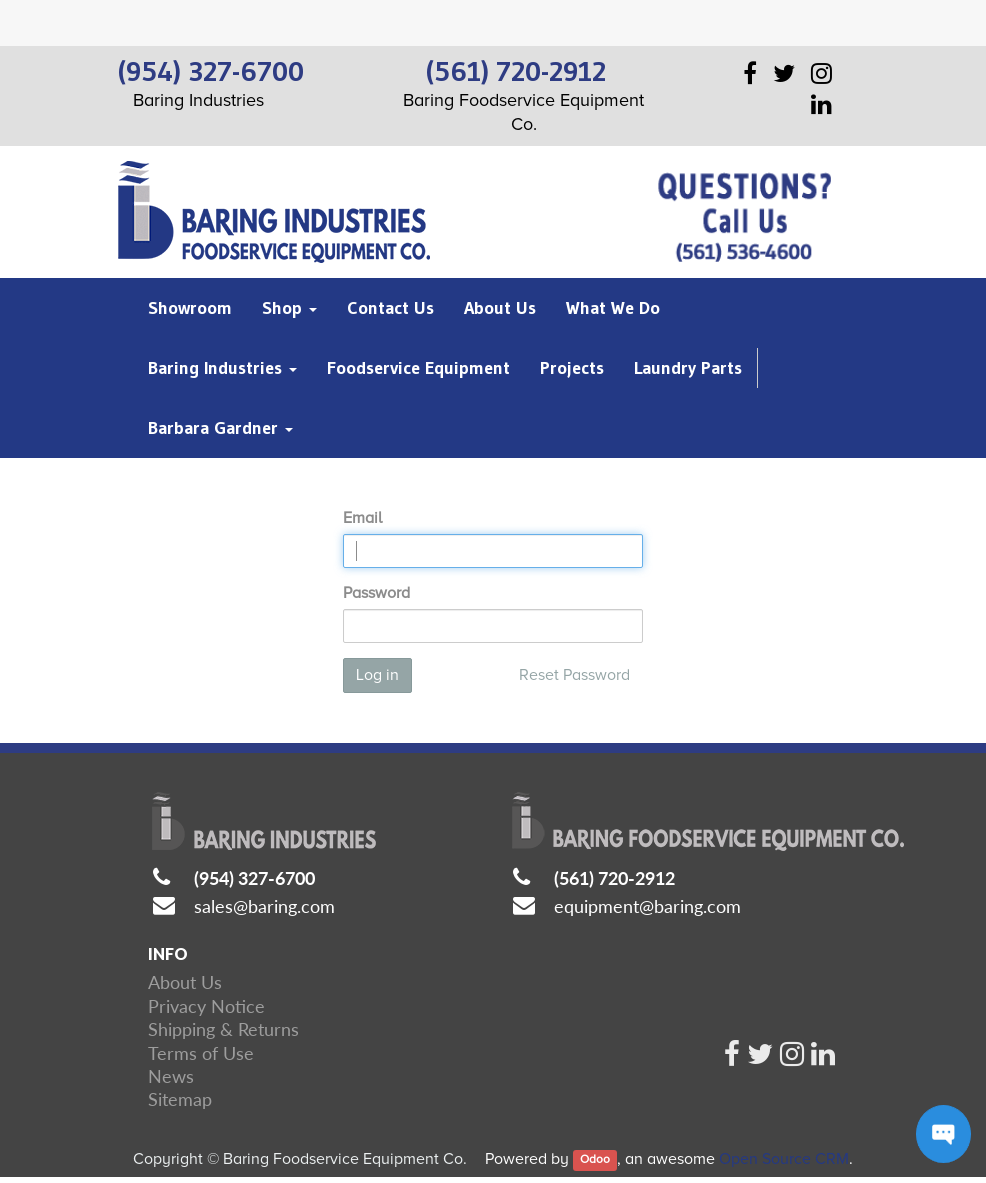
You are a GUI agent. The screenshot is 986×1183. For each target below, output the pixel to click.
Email (362, 518)
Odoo (595, 1160)
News (171, 1076)
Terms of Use (201, 1053)
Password (376, 593)
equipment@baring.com (647, 906)
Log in (377, 675)
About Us (185, 982)
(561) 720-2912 (614, 878)
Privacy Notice (206, 1006)
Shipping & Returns (223, 1029)
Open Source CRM (784, 1159)
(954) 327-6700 (254, 878)
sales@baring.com (264, 906)
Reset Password (574, 675)
